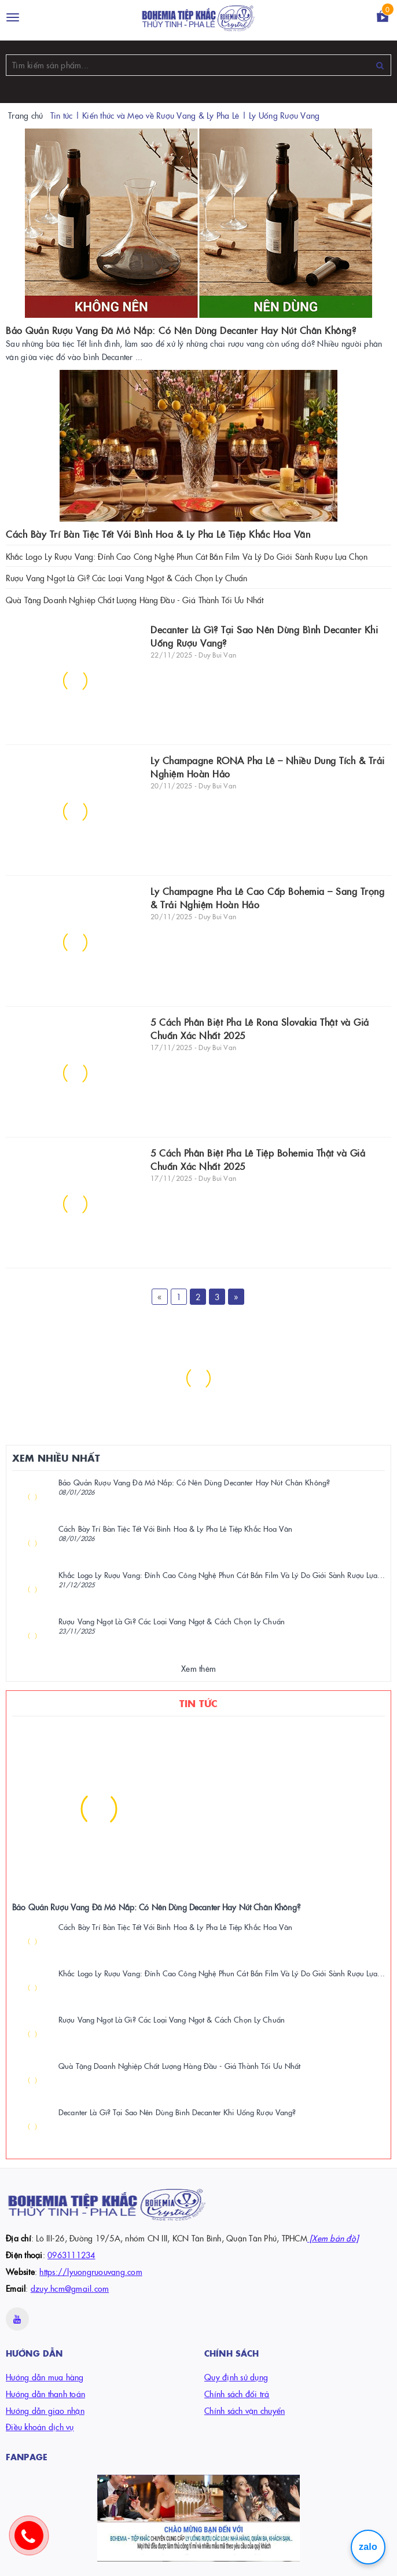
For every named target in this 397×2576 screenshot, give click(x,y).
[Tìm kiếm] (380, 65)
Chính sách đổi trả (237, 2393)
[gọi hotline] (34, 2541)
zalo (368, 2547)
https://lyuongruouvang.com (90, 2271)
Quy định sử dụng (236, 2377)
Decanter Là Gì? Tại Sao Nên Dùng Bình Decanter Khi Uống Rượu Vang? (177, 2112)
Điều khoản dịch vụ (40, 2426)
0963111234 (71, 2255)
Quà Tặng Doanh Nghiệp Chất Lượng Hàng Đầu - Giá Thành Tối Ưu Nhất (134, 600)
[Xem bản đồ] (332, 2238)
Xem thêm (198, 1668)
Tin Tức (198, 1703)
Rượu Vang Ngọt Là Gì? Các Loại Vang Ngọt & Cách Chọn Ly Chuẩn (127, 578)
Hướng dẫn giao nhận (45, 2410)
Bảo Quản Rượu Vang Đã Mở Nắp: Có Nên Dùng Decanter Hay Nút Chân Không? (181, 330)
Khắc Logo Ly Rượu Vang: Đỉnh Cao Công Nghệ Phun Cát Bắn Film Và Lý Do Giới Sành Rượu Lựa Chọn (186, 556)
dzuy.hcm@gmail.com (70, 2288)
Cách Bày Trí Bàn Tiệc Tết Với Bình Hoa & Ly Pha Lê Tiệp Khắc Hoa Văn (158, 533)
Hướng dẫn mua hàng (45, 2377)
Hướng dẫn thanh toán (45, 2393)
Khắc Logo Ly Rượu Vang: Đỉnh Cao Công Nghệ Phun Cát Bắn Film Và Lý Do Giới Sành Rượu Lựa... (221, 1574)
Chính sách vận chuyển (244, 2410)
